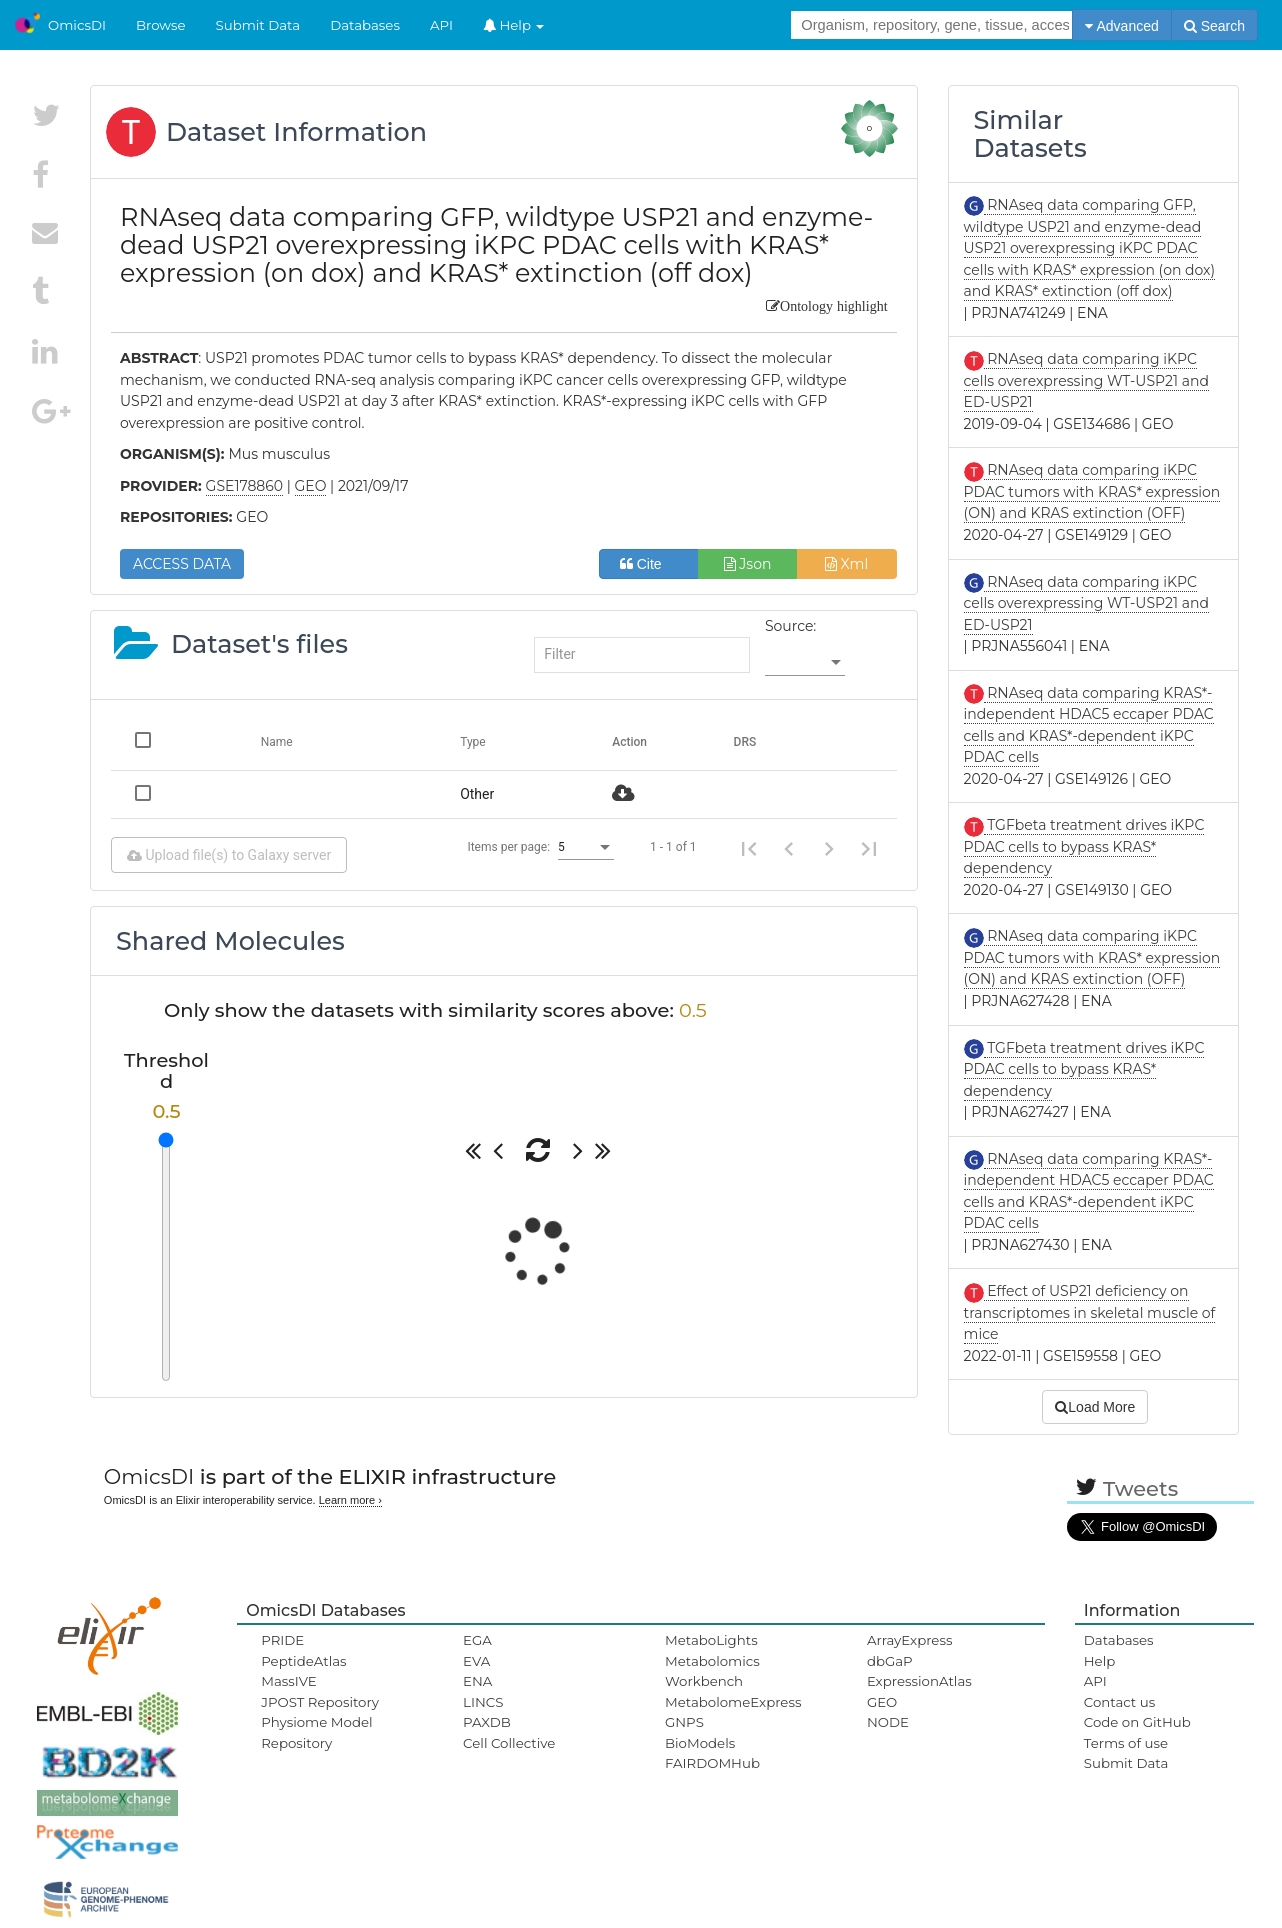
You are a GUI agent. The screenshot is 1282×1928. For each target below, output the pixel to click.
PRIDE (282, 1640)
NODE (888, 1722)
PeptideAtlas (303, 1661)
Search (1214, 26)
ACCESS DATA (182, 564)
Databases (365, 25)
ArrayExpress (910, 1640)
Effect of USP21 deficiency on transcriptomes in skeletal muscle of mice (1090, 1312)
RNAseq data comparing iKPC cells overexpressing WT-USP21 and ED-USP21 (1086, 380)
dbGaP (890, 1661)
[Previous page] (789, 847)
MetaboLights (711, 1640)
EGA (477, 1640)
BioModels (700, 1743)
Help (514, 25)
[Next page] (829, 847)
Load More (1095, 1407)
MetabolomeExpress (733, 1702)
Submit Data (258, 25)
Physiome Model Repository (316, 1732)
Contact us (1119, 1702)
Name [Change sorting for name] (277, 742)
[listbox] (805, 663)
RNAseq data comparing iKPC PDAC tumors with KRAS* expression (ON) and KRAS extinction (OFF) (1092, 491)
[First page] (749, 847)
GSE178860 (245, 486)
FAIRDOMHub (712, 1763)
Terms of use (1126, 1743)
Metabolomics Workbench (712, 1671)
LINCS (483, 1702)
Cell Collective (509, 1743)
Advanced (1121, 26)
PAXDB (487, 1722)
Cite (648, 564)
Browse (161, 25)
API (441, 25)
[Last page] (869, 847)
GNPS (684, 1722)
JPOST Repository (320, 1702)
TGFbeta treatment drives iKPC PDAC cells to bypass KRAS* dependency (1084, 846)
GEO (882, 1702)
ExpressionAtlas (919, 1681)
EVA (476, 1661)
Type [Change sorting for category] (473, 742)
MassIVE (288, 1681)
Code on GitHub (1137, 1722)
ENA (477, 1681)
